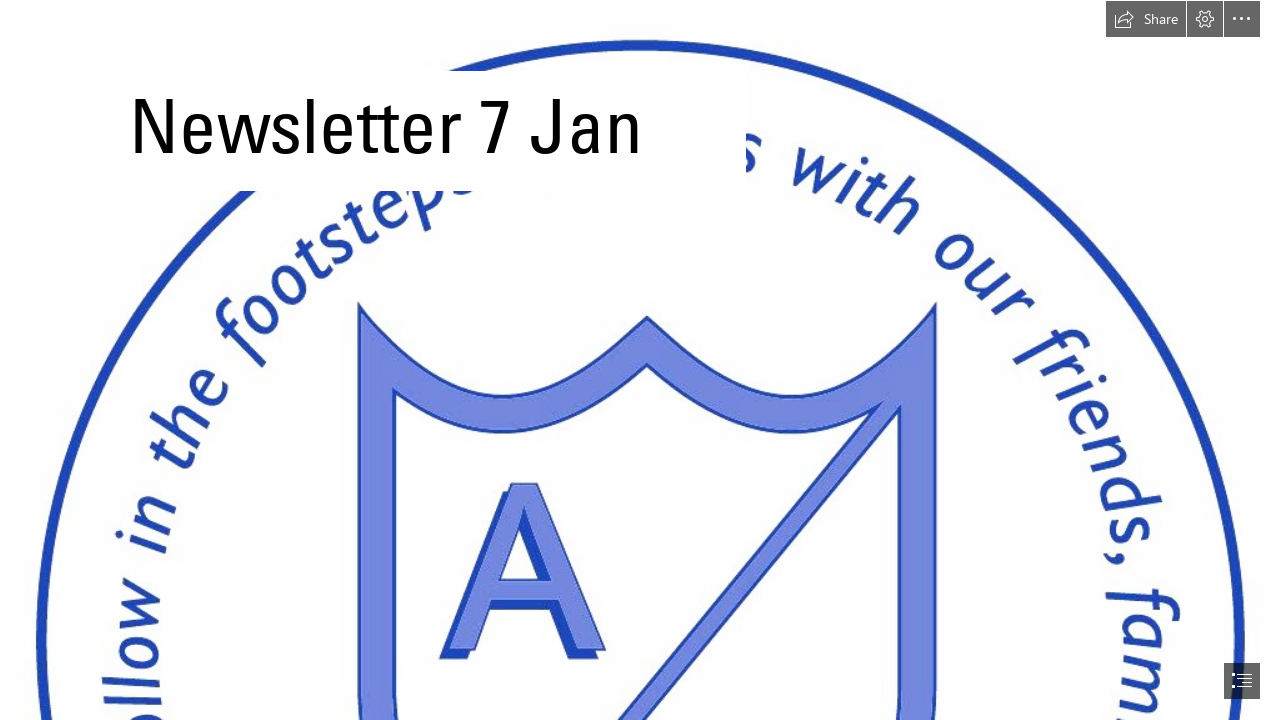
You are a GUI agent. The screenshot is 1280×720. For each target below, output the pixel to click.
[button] (1146, 19)
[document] (640, 360)
